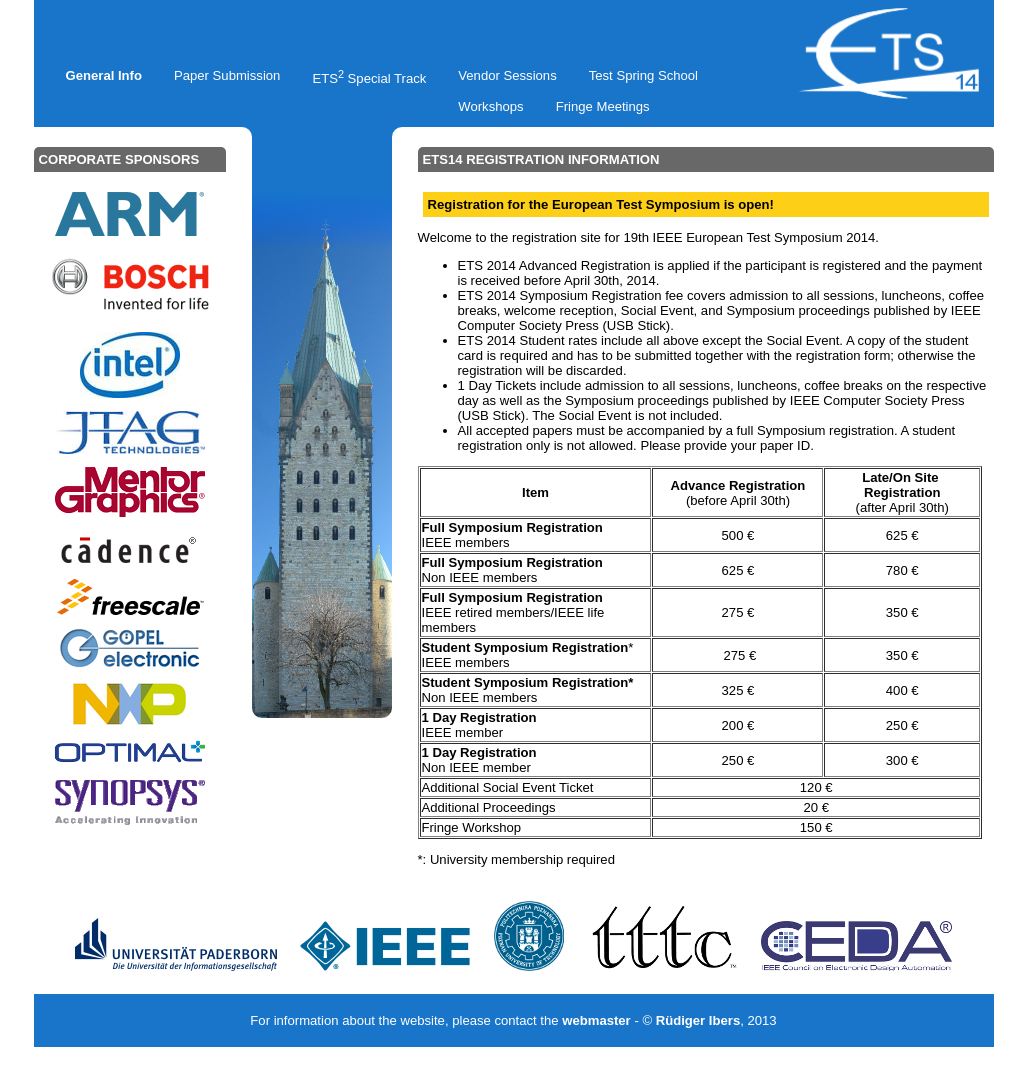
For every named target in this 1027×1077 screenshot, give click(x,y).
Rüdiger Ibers (698, 1020)
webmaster (596, 1020)
